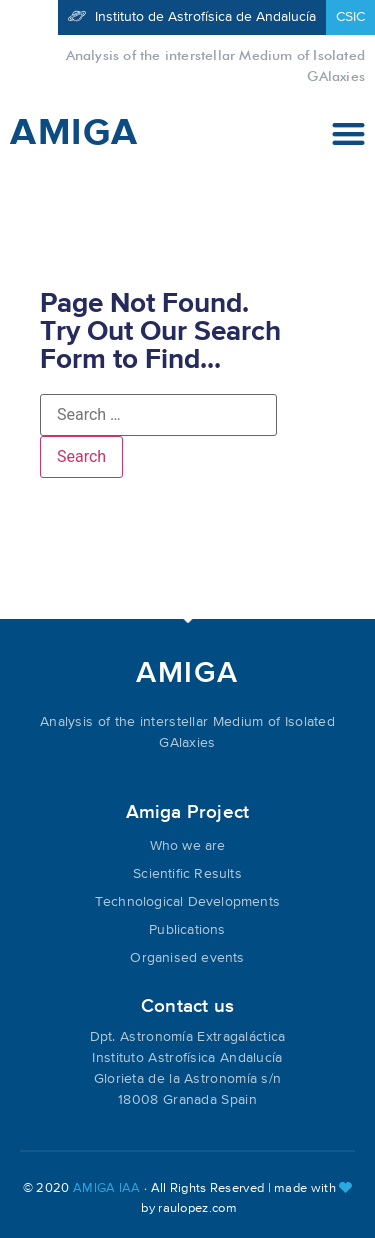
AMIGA (74, 133)
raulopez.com (197, 1208)
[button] (349, 133)
